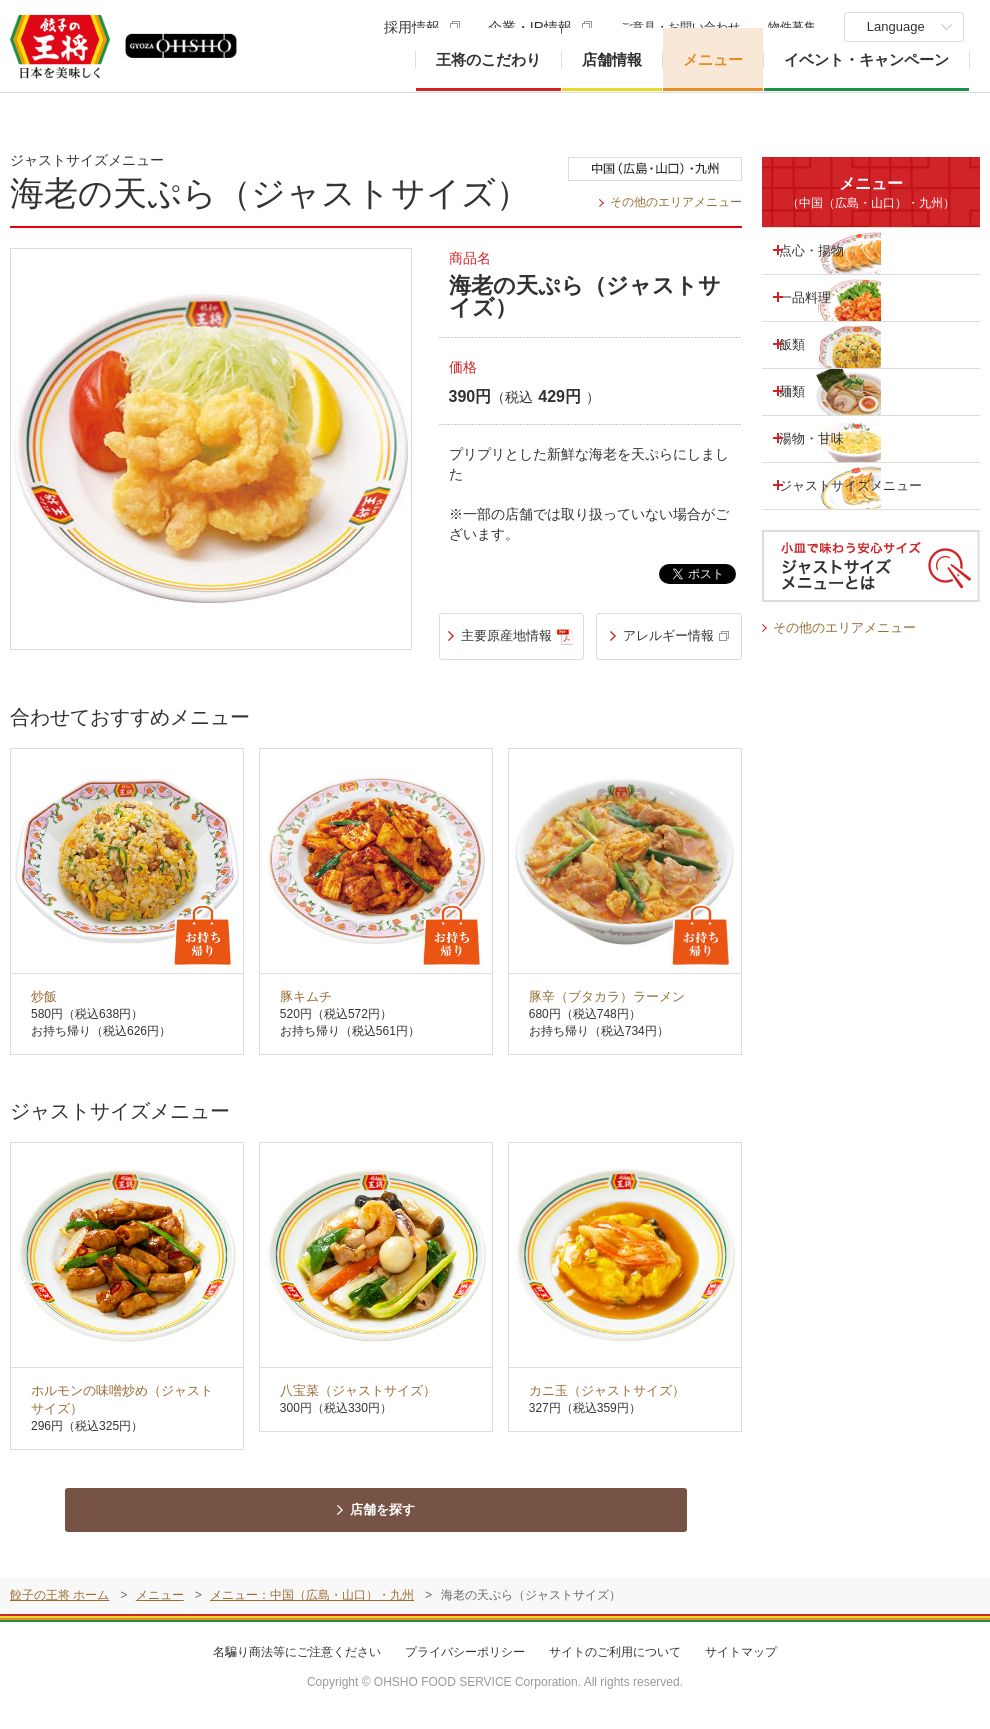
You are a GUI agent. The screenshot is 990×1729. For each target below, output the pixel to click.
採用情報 (408, 27)
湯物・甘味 (827, 438)
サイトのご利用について (615, 1660)
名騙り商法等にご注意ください (297, 1660)
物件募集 (788, 27)
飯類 (806, 344)
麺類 (806, 391)
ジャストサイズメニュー (841, 485)
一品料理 (820, 297)
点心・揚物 (827, 250)
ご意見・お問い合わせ (676, 27)
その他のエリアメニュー (670, 201)
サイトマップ (741, 1660)
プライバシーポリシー (465, 1660)
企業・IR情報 (526, 27)
